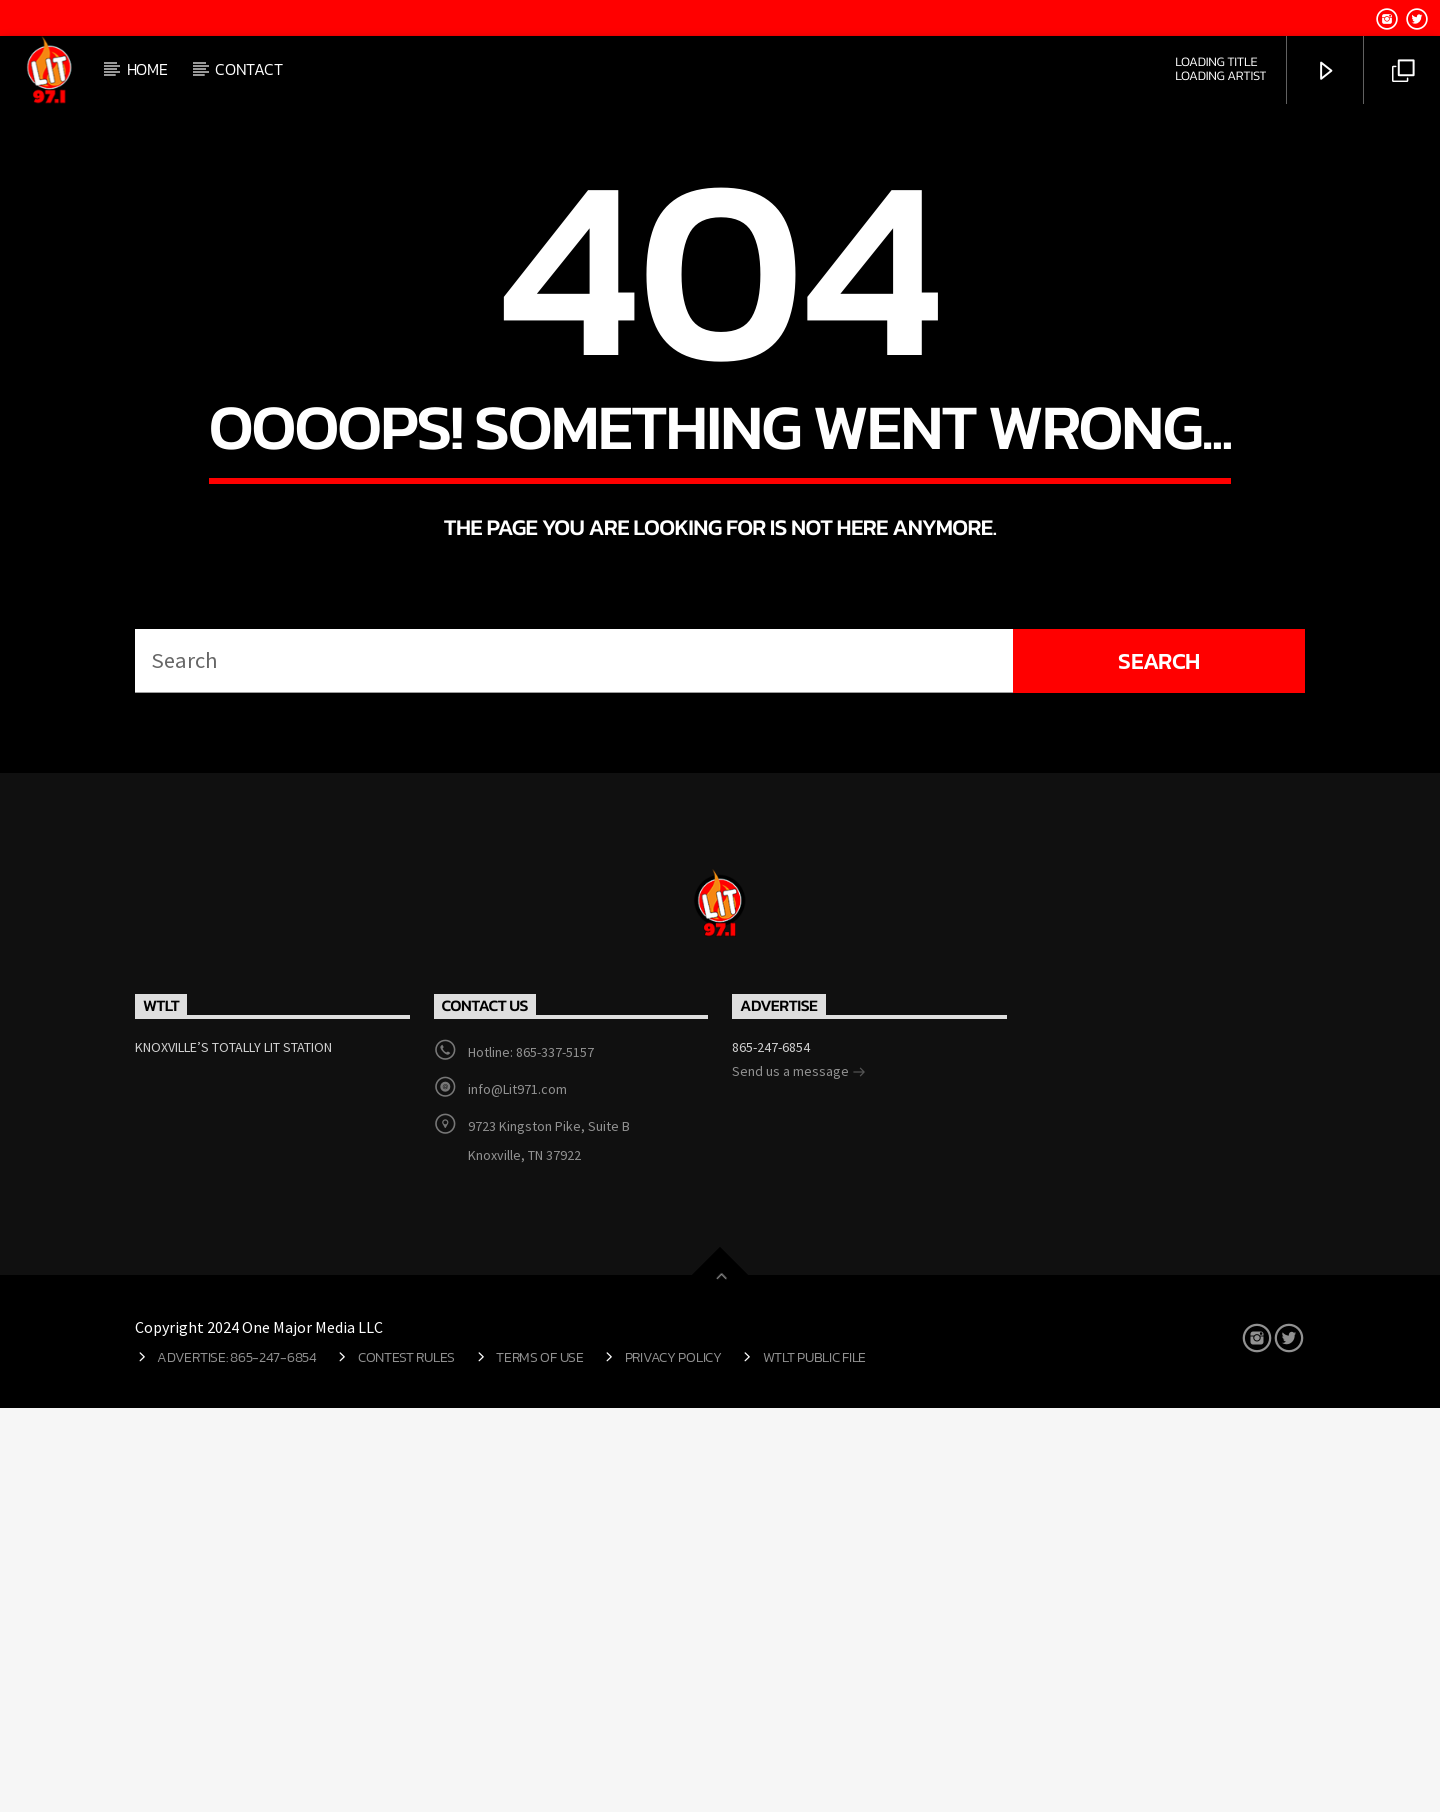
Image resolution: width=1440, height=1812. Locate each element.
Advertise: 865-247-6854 (236, 1761)
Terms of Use (540, 1761)
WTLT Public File (814, 1761)
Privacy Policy (673, 1761)
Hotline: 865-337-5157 (531, 1456)
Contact (248, 69)
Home (147, 69)
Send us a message (799, 1477)
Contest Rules (406, 1761)
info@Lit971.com (517, 1493)
